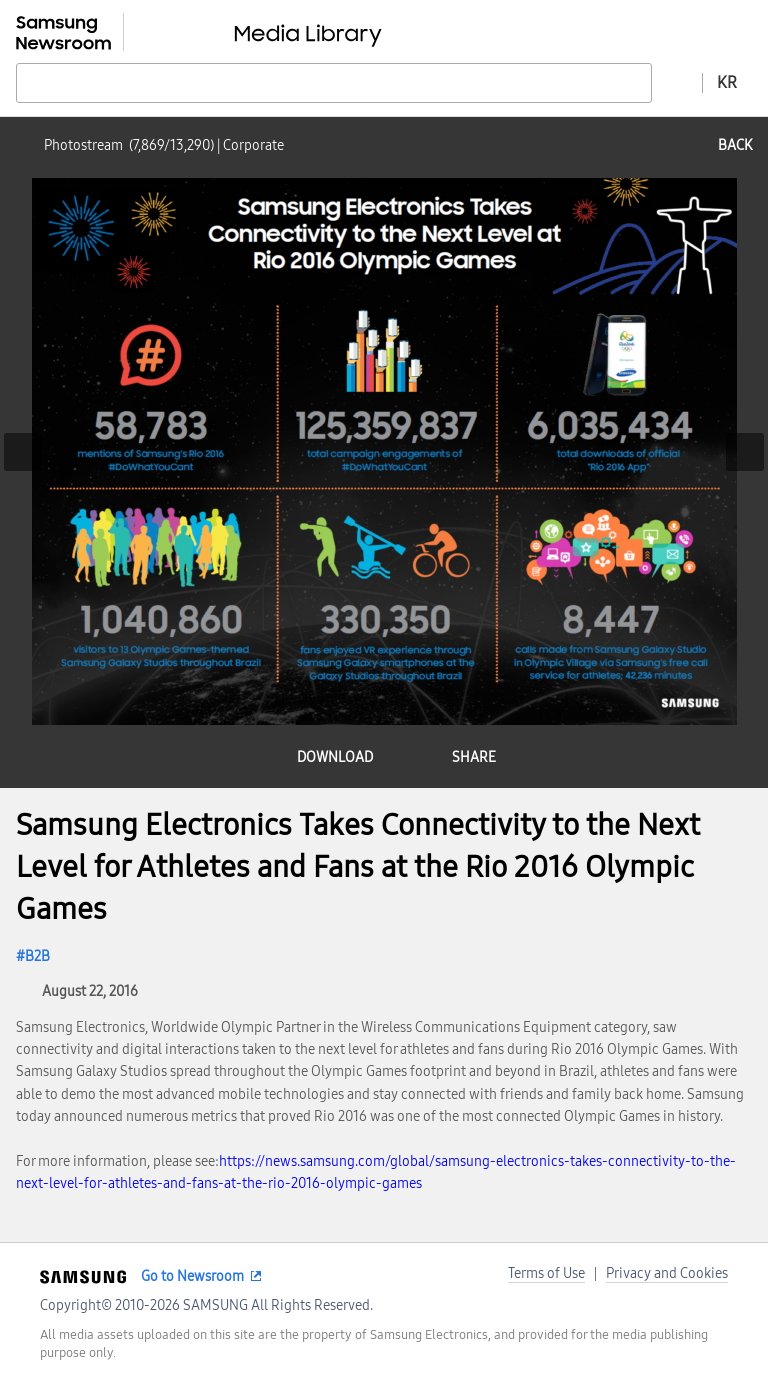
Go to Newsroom (192, 1276)
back (735, 145)
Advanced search (677, 82)
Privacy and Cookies (667, 1273)
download (335, 757)
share (474, 757)
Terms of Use (546, 1273)
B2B (37, 956)
